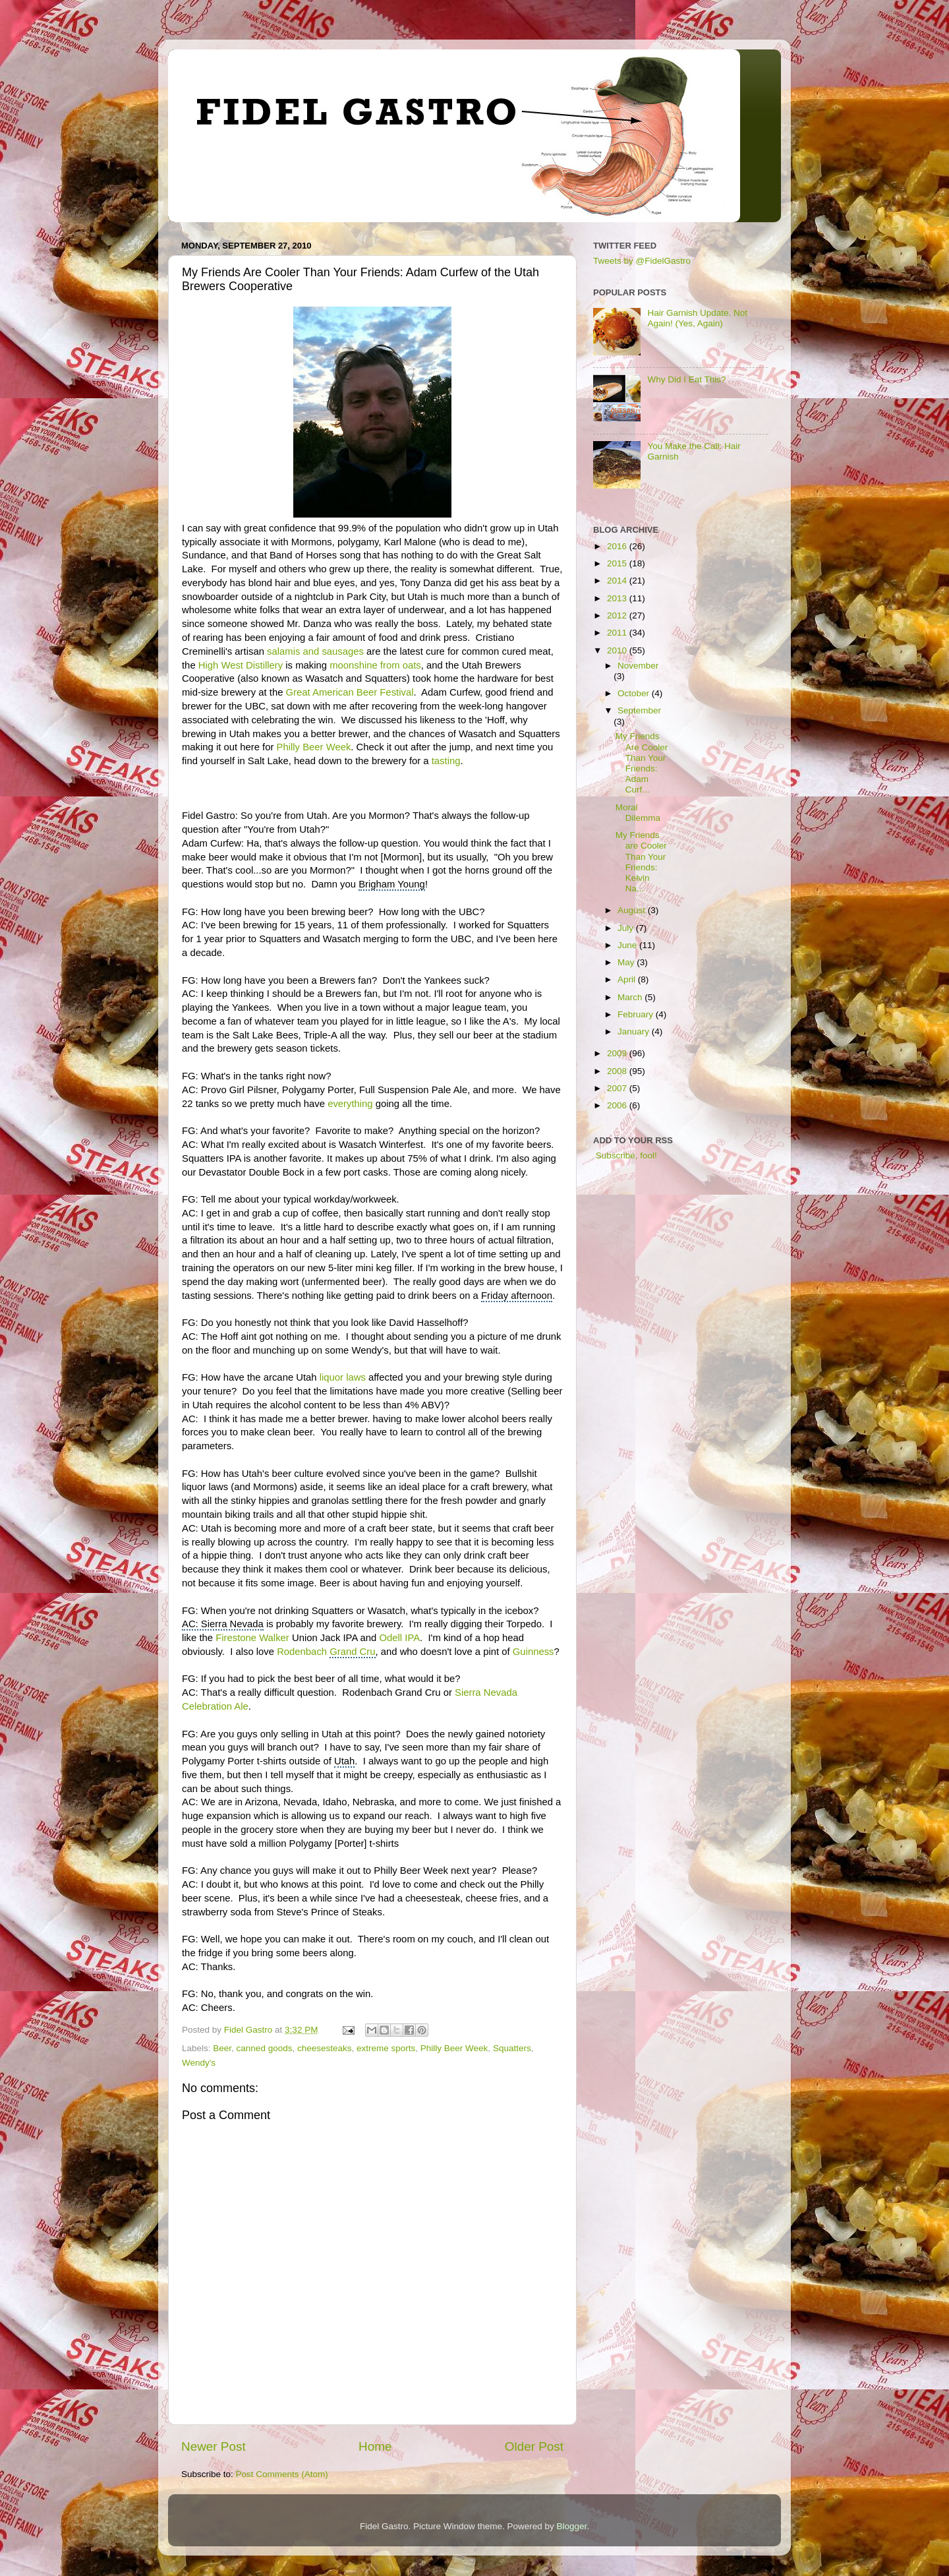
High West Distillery (240, 665)
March (631, 997)
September (639, 710)
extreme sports (386, 2048)
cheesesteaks (324, 2048)
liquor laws (343, 1377)
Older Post (534, 2446)
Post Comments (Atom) (282, 2474)
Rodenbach (326, 1652)
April (628, 979)
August (633, 910)
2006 (618, 1105)
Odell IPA (400, 1637)
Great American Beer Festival (350, 692)
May (627, 962)
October (635, 693)
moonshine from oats (375, 665)
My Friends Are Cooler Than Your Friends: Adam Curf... (642, 762)
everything (350, 1103)
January (635, 1031)
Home (375, 2446)
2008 (618, 1071)
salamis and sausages (315, 651)
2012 (618, 615)
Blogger (572, 2526)
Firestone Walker (252, 1637)
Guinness (533, 1651)
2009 (618, 1053)
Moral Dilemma (638, 812)
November (638, 666)
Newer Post (213, 2446)
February (637, 1014)
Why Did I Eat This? (686, 379)
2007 (618, 1088)
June (628, 945)
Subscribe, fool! (625, 1155)
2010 (618, 650)
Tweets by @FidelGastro (642, 261)
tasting (446, 761)
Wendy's (199, 2063)
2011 (618, 633)
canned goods (265, 2048)
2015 (618, 563)
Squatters (512, 2048)
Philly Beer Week (314, 747)
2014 (618, 580)
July (627, 928)
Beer (222, 2048)
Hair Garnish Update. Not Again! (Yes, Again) (697, 318)
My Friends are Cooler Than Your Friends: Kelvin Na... (641, 861)
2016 (618, 546)
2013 (618, 598)
